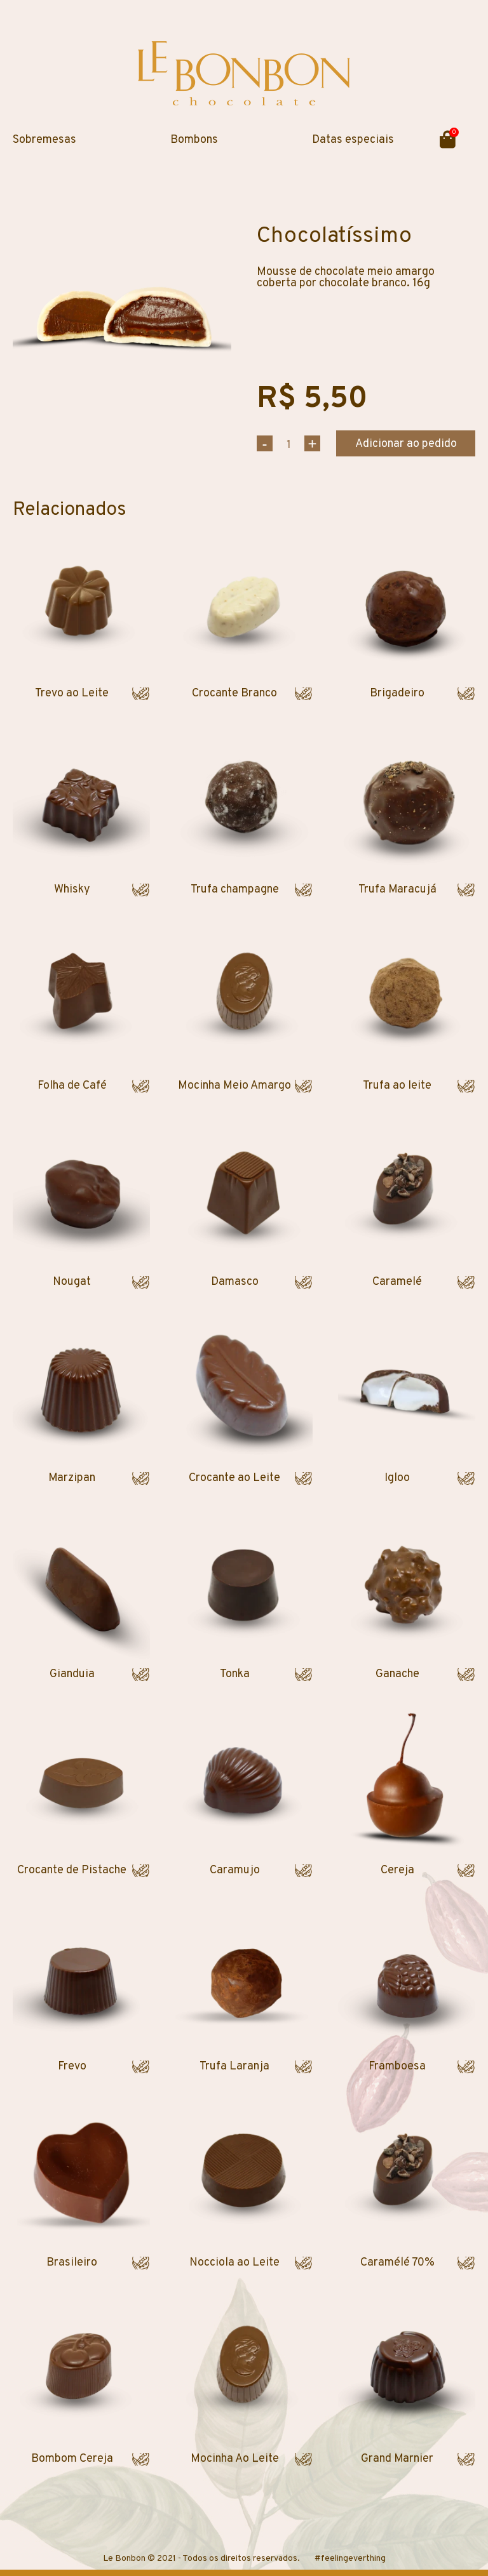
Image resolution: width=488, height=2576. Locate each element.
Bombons (194, 140)
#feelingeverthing (350, 2558)
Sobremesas (44, 140)
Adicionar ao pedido (406, 444)
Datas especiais (353, 140)
